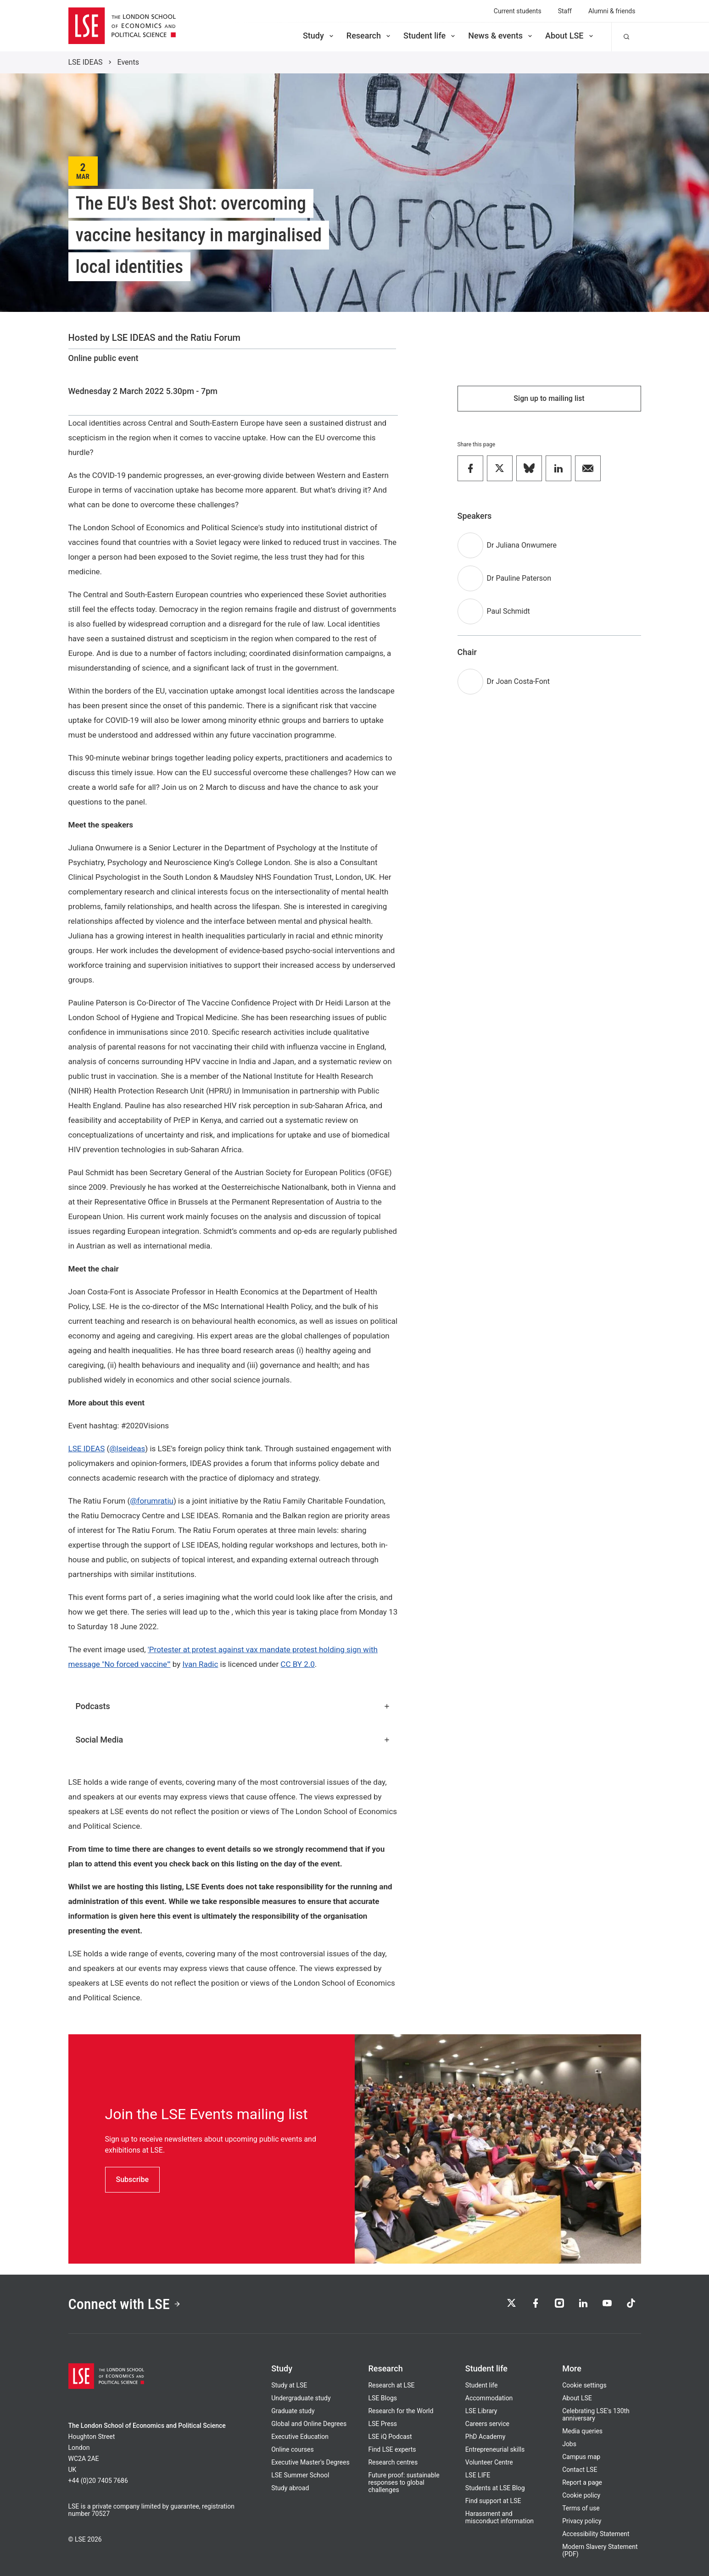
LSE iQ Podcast (390, 2436)
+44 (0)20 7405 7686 (98, 2480)
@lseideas (127, 1448)
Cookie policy (581, 2495)
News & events (501, 35)
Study (319, 35)
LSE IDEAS (85, 62)
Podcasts (233, 1706)
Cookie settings (584, 2385)
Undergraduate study (300, 2398)
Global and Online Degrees (308, 2423)
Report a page (582, 2482)
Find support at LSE (493, 2500)
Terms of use (581, 2508)
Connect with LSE (124, 2304)
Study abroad (290, 2488)
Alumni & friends (612, 11)
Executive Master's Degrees (310, 2462)
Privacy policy (581, 2521)
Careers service (487, 2423)
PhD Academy (485, 2436)
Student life (430, 35)
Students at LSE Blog (495, 2488)
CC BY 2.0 (297, 1664)
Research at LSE (391, 2385)
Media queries (582, 2431)
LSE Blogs (382, 2398)
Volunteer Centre (489, 2462)
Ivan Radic (200, 1664)
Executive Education (300, 2436)
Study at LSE (289, 2385)
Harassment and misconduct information (499, 2517)
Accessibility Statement (595, 2533)
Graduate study (292, 2411)
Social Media (233, 1739)
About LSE (570, 35)
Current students (518, 11)
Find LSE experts (392, 2449)
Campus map (581, 2456)
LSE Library (481, 2411)
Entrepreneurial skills (495, 2449)
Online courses (292, 2449)
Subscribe (132, 2179)
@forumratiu (151, 1500)
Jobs (569, 2444)
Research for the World (400, 2411)
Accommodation (489, 2398)
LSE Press (382, 2423)
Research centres (393, 2462)
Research (369, 35)
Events (128, 62)
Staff (565, 11)
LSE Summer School (300, 2475)
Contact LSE (579, 2469)
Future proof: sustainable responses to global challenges (403, 2482)
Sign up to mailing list (549, 398)
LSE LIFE (477, 2475)
